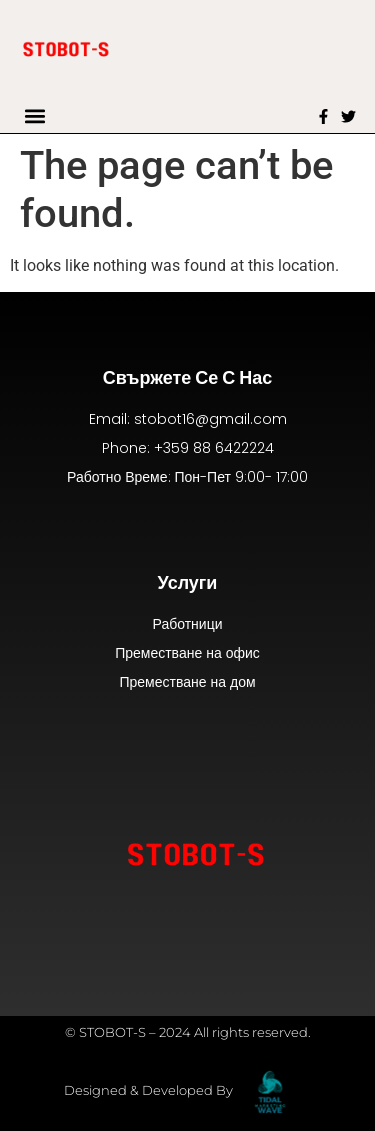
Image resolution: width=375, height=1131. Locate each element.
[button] (35, 116)
